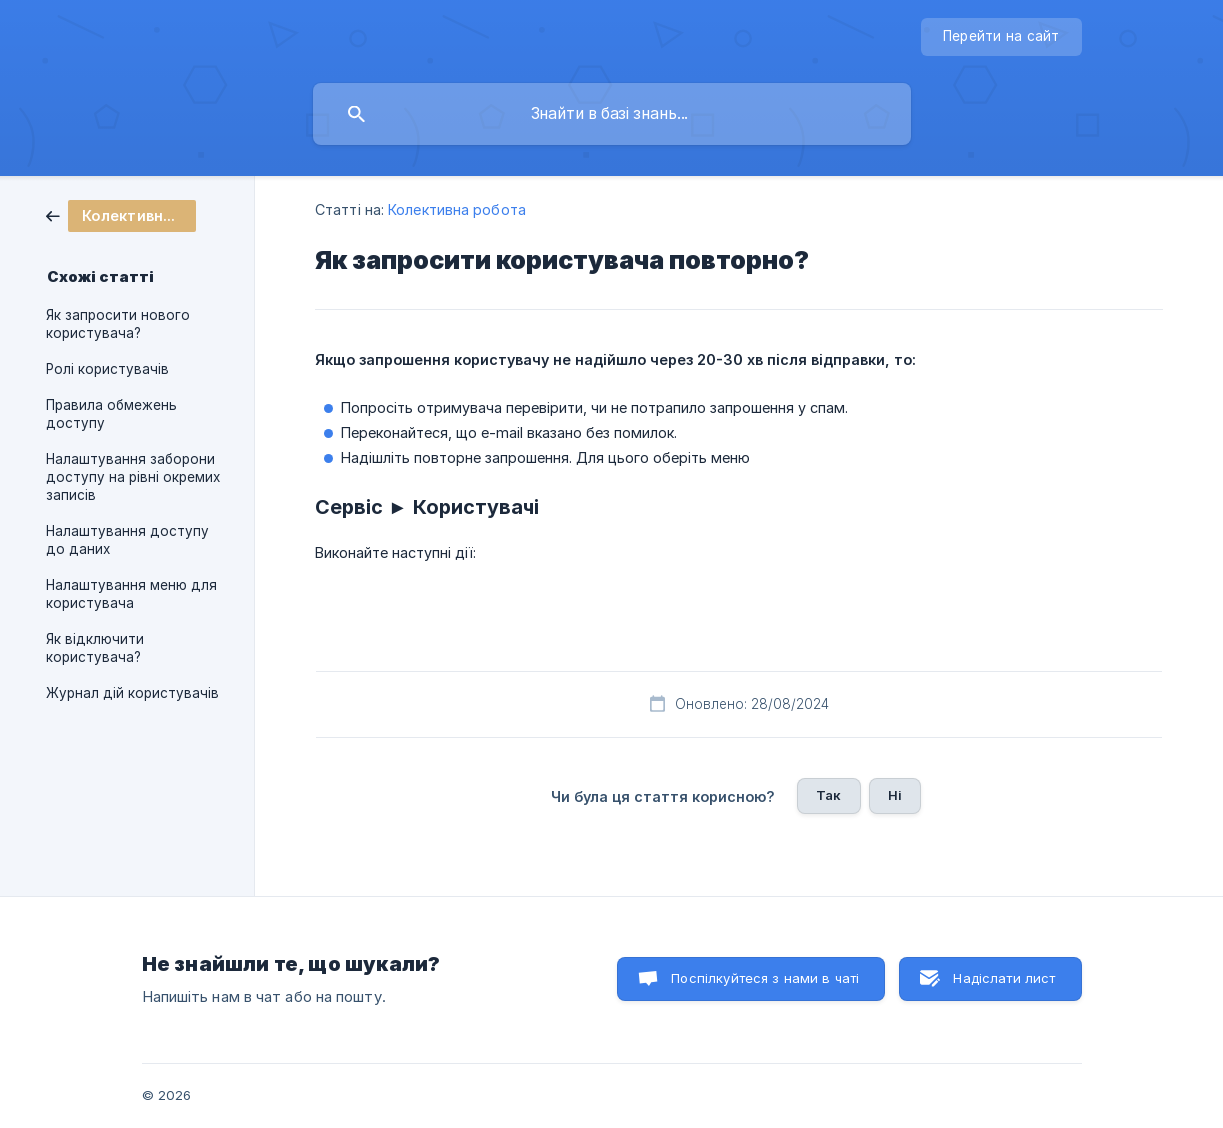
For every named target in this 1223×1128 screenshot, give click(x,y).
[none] (1001, 37)
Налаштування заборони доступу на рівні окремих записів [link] (133, 477)
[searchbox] (612, 114)
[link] (121, 214)
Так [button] (828, 795)
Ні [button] (895, 795)
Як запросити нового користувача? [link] (118, 324)
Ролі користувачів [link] (107, 369)
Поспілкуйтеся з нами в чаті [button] (765, 978)
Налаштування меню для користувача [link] (131, 594)
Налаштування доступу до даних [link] (127, 540)
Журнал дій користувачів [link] (132, 693)
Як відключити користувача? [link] (95, 648)
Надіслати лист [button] (1004, 978)
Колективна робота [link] (457, 209)
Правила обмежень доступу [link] (111, 414)
